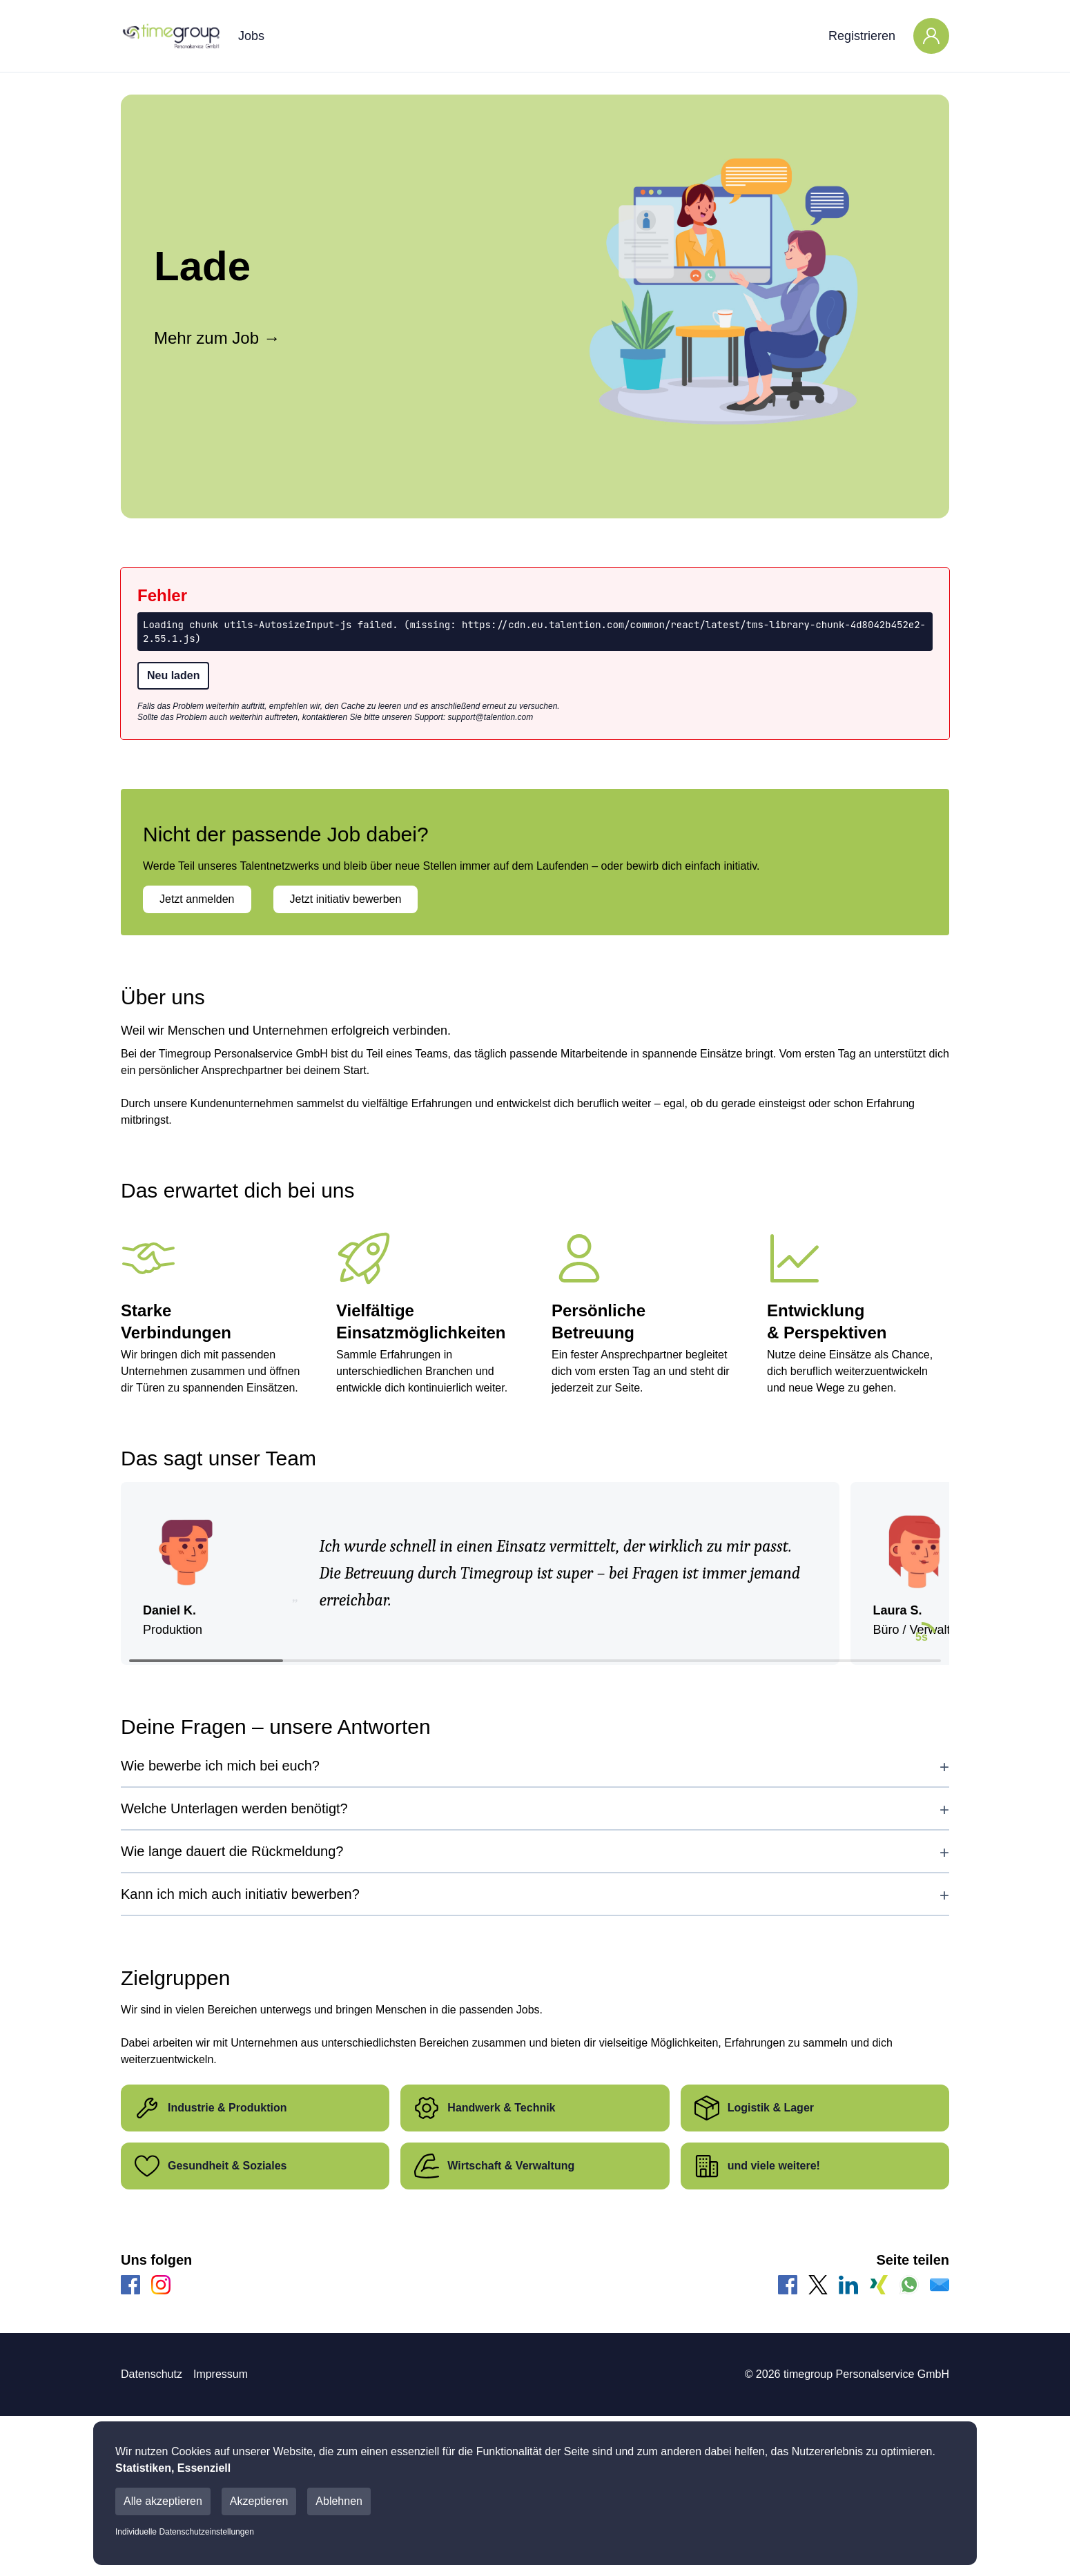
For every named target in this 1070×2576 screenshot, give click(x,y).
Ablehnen (338, 2501)
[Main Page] (170, 36)
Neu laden (173, 675)
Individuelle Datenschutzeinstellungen (184, 2532)
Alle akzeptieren (163, 2501)
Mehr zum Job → (217, 338)
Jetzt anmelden (197, 899)
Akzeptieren (259, 2501)
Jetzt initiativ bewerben (346, 899)
